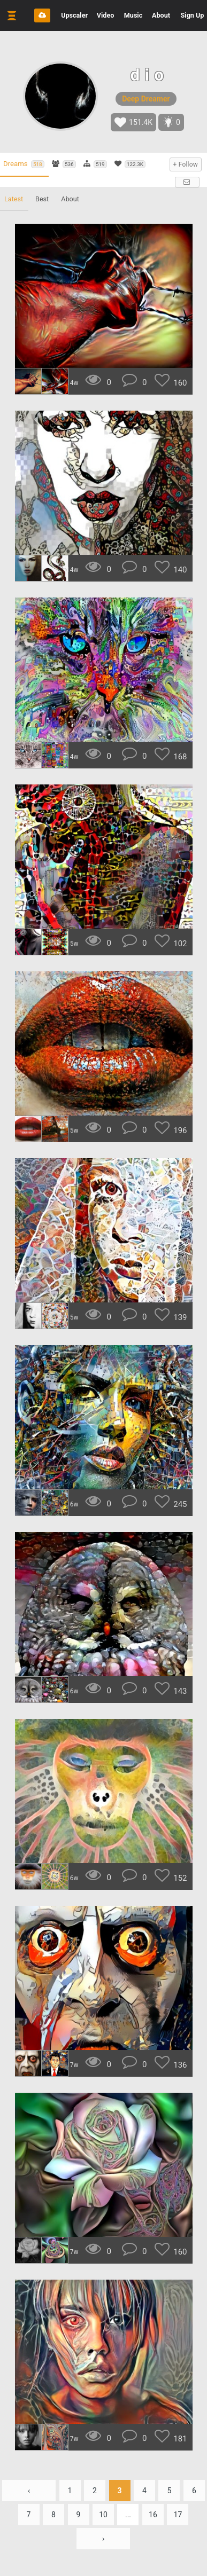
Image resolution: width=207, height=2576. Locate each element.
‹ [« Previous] (29, 2490)
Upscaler (74, 15)
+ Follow (185, 164)
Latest (13, 199)
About (161, 15)
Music (133, 15)
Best (42, 199)
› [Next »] (103, 2538)
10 (103, 2514)
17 (178, 2514)
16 (153, 2514)
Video (105, 15)
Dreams (23, 164)
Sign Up (192, 15)
